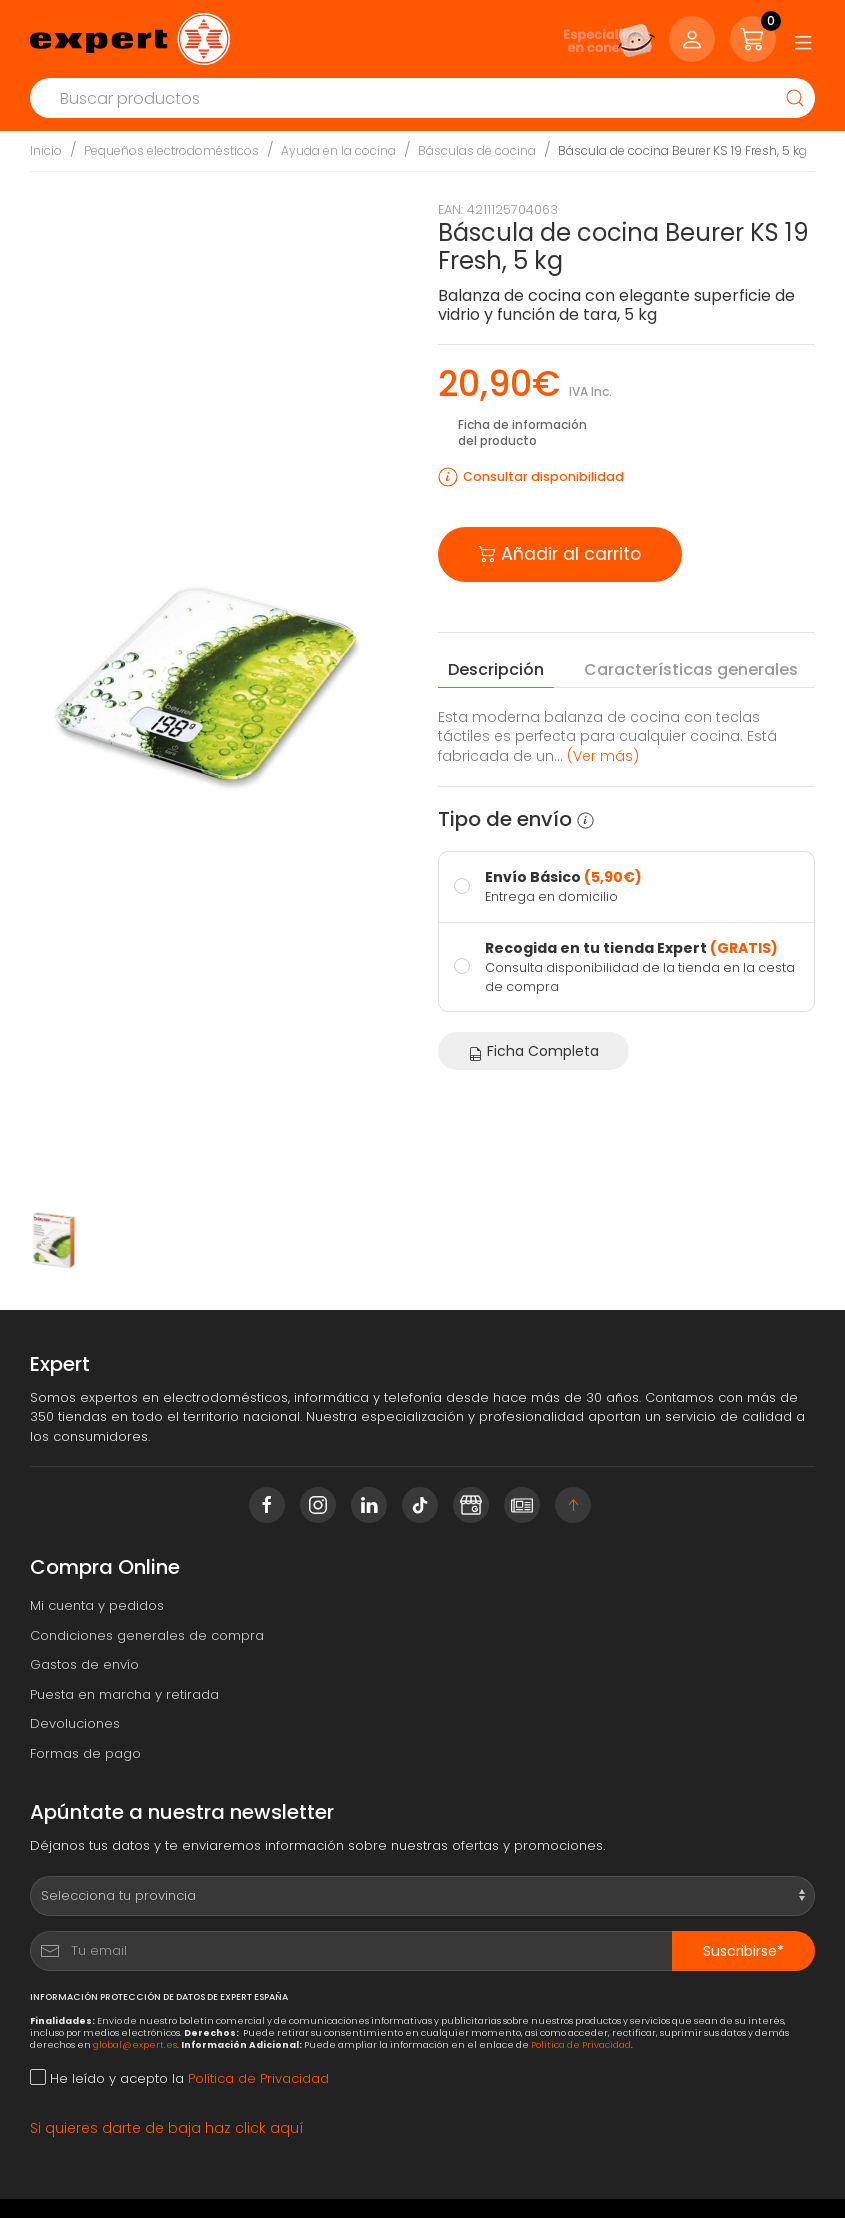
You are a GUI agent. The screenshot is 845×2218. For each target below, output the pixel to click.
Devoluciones (75, 1723)
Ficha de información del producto (522, 432)
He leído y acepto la (179, 2078)
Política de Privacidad (581, 2044)
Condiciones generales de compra (147, 1635)
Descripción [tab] (496, 669)
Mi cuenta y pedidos (97, 1605)
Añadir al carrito (560, 552)
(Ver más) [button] (603, 756)
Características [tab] (691, 670)
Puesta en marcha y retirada (124, 1694)
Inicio (46, 150)
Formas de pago (85, 1753)
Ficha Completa (533, 1051)
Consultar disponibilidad (543, 476)
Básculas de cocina (477, 150)
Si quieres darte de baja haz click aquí (167, 2128)
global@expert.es (135, 2044)
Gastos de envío (84, 1664)
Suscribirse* (743, 1951)
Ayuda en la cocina (338, 150)
